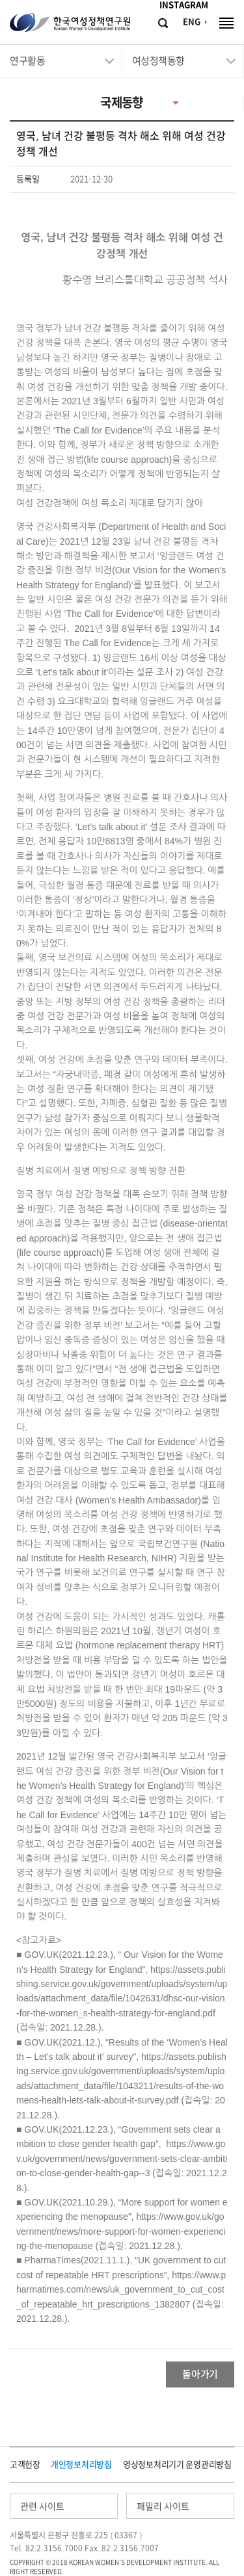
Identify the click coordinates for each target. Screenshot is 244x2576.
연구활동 (27, 61)
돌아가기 (200, 2374)
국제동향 (121, 102)
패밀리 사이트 (163, 2506)
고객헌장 (25, 2464)
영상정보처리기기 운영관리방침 (177, 2464)
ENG (191, 22)
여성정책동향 (158, 61)
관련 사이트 (42, 2506)
